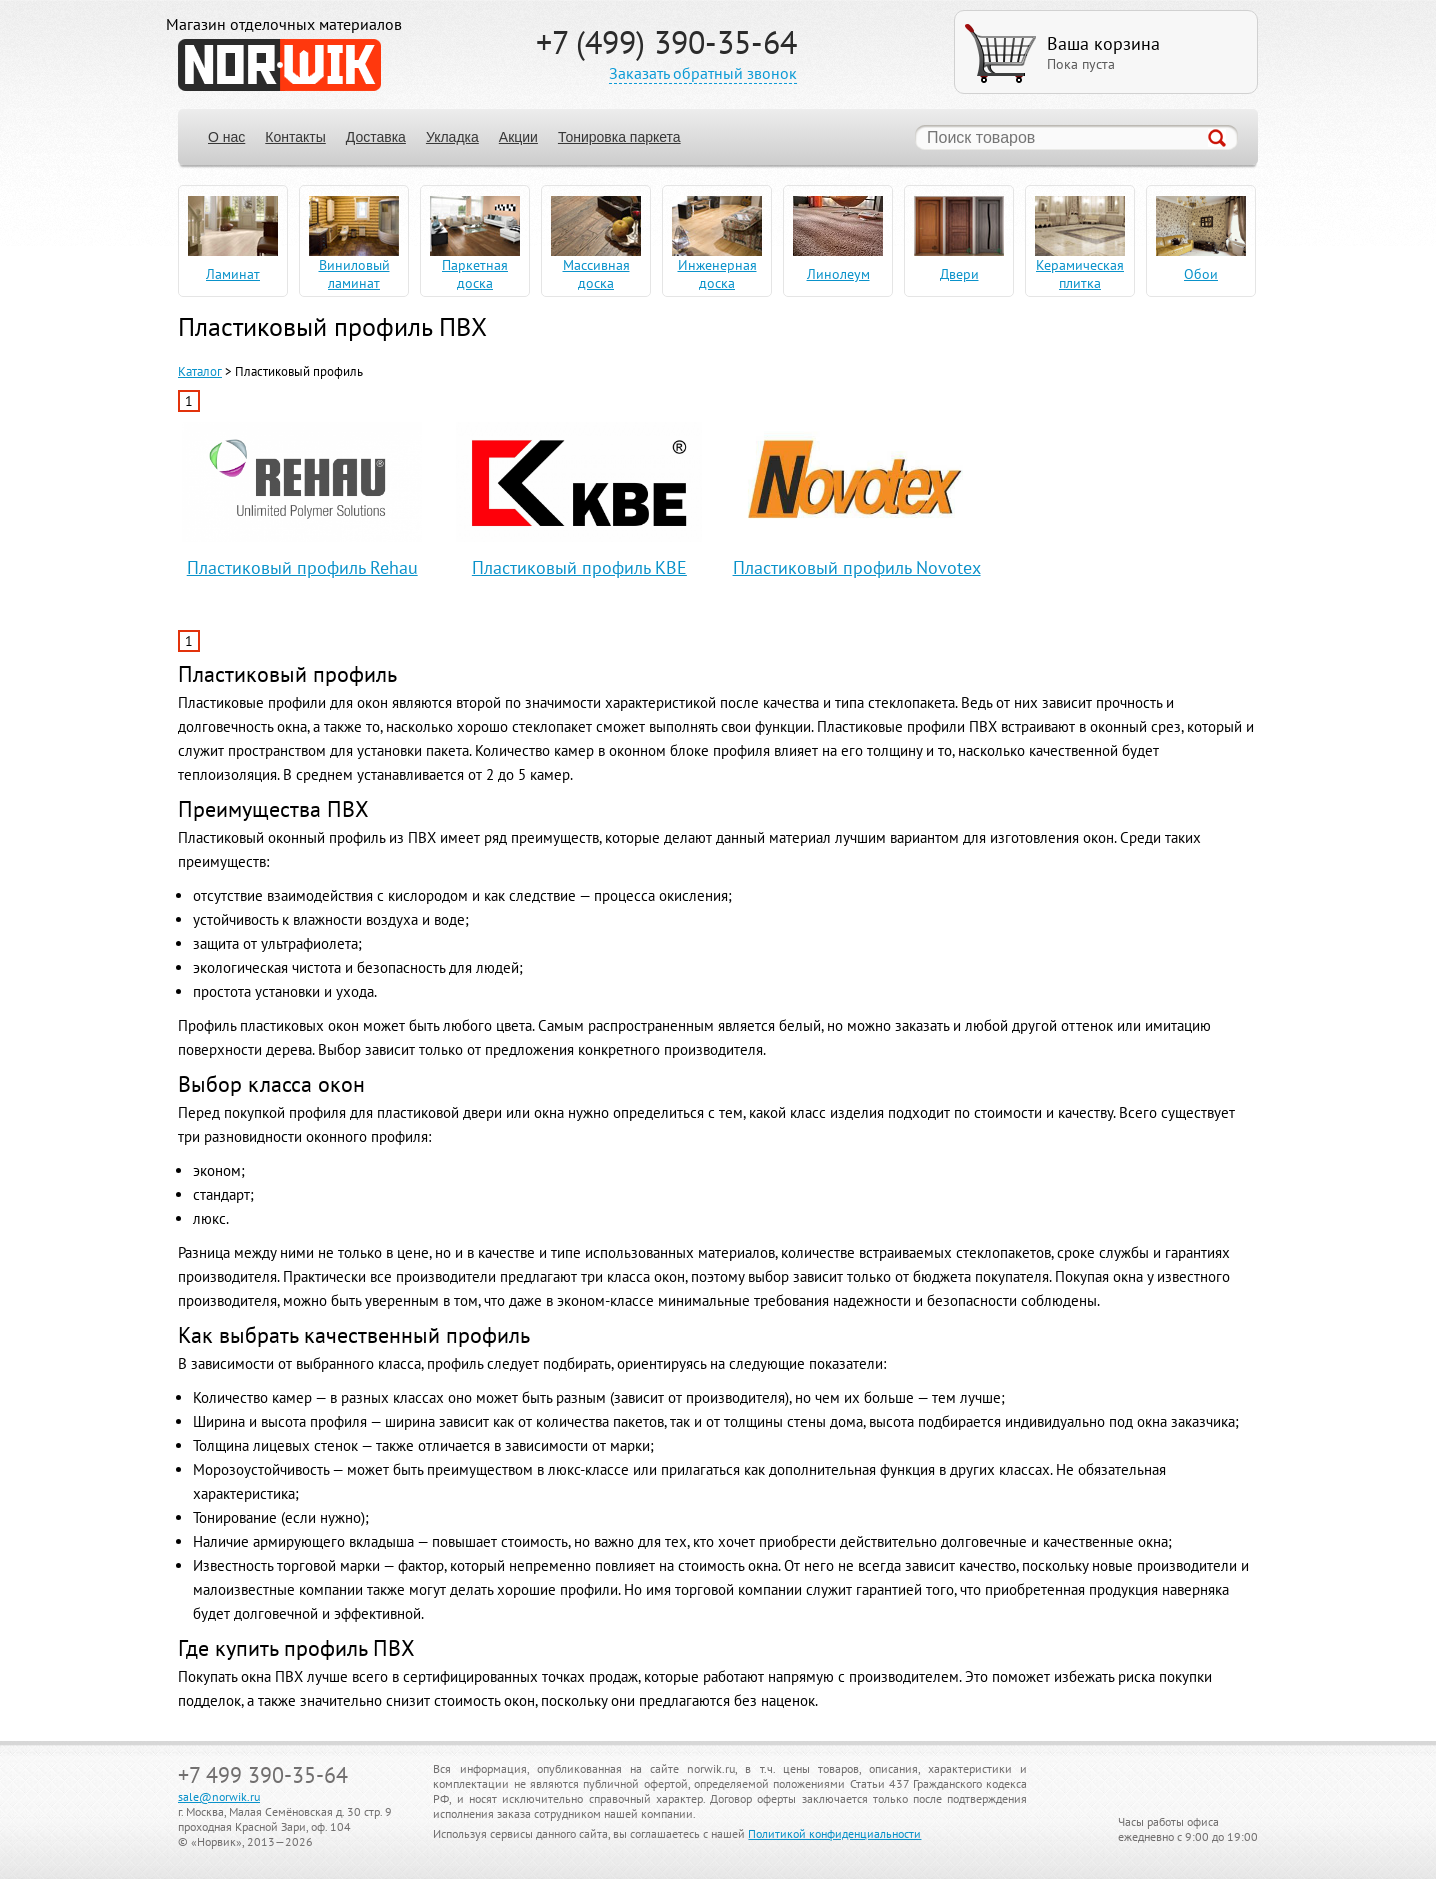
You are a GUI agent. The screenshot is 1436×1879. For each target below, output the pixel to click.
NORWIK (279, 65)
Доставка (376, 137)
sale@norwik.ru (219, 1796)
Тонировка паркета (619, 137)
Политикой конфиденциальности (834, 1833)
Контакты (295, 137)
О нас (226, 137)
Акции (518, 137)
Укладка (452, 137)
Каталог (200, 371)
